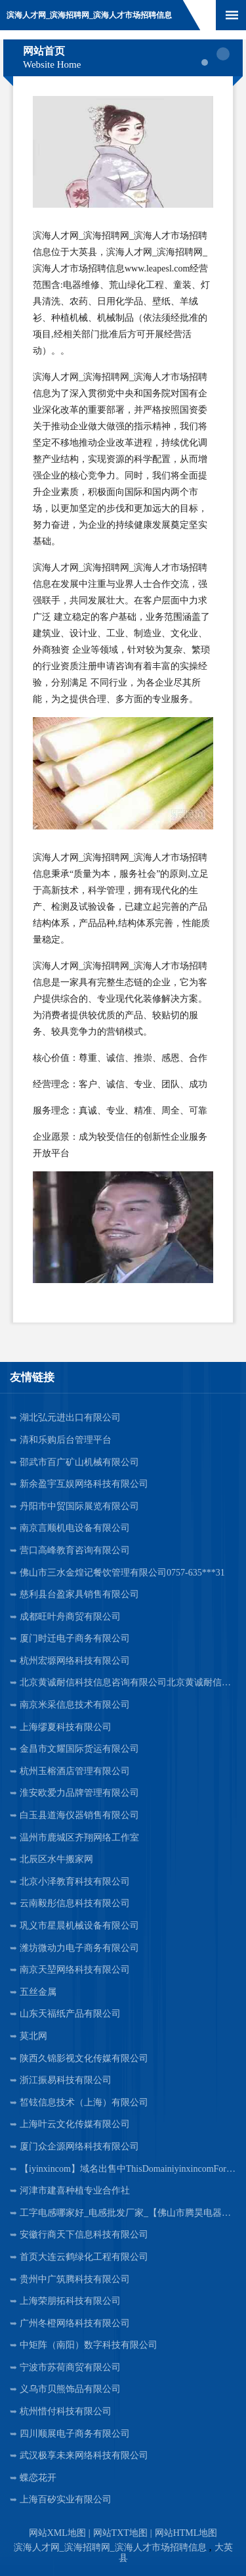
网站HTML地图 (186, 2533)
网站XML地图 (57, 2533)
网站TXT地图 (120, 2533)
